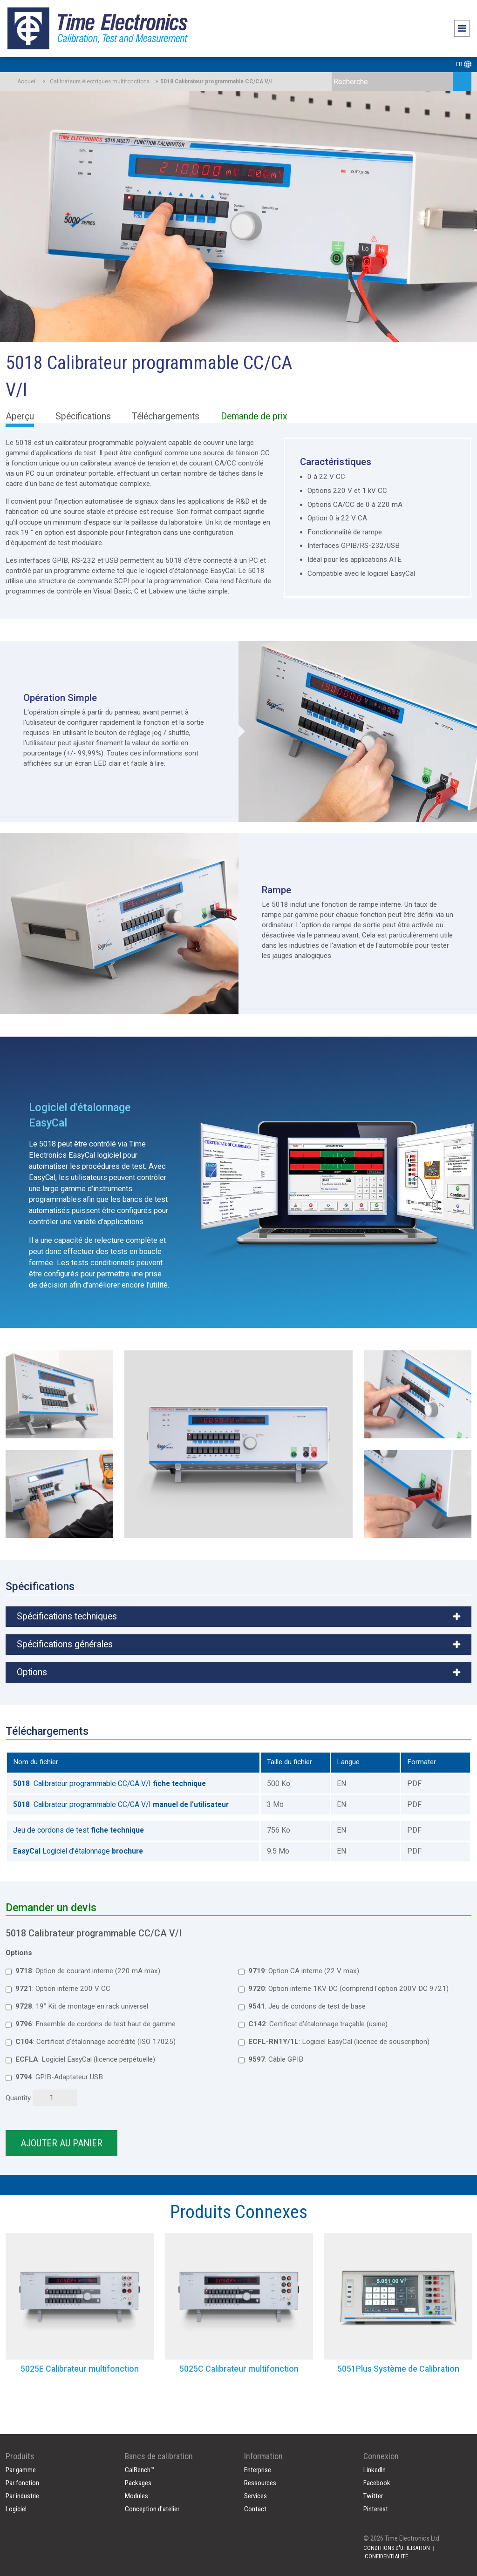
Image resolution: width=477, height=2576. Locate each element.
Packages (138, 2483)
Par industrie (22, 2496)
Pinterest (375, 2509)
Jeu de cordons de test (78, 1830)
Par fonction (22, 2483)
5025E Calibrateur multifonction (79, 2369)
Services (255, 2496)
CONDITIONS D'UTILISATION (396, 2547)
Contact (255, 2509)
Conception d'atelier (152, 2509)
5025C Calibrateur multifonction (239, 2369)
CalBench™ (139, 2470)
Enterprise (257, 2470)
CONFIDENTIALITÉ (386, 2556)
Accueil (27, 81)
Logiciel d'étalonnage (78, 1851)
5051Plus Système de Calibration (398, 2369)
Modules (136, 2496)
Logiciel (16, 2509)
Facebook (376, 2483)
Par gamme (21, 2470)
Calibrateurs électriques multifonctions (100, 81)
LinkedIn (374, 2470)
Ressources (260, 2483)
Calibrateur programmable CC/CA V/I (109, 1783)
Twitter (373, 2496)
